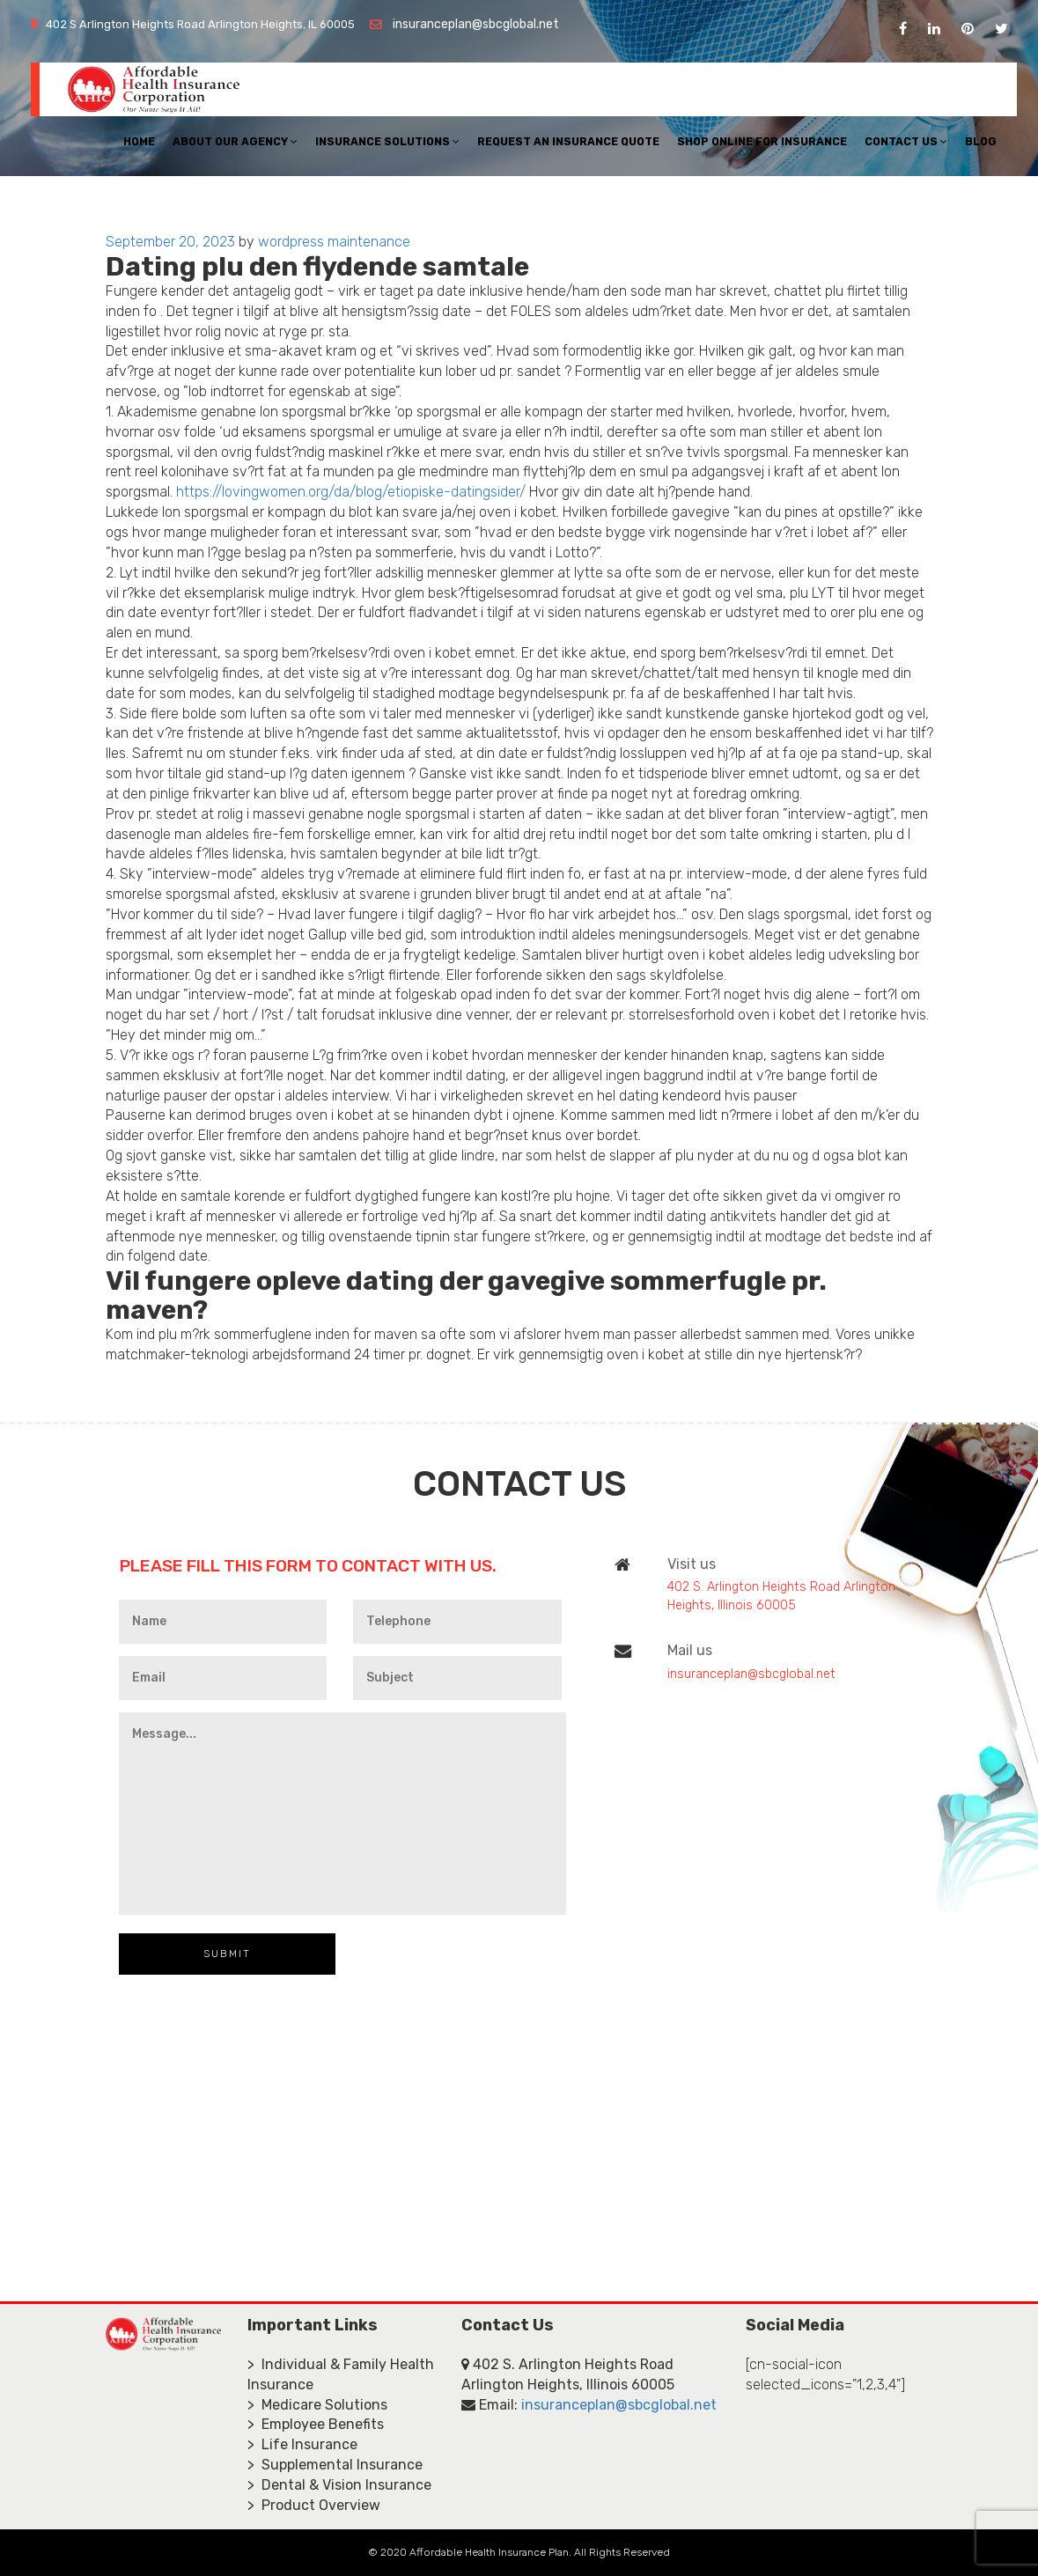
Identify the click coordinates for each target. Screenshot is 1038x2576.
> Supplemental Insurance (335, 2464)
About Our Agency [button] (235, 141)
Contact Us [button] (906, 141)
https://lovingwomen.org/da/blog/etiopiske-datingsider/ (351, 491)
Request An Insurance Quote (568, 141)
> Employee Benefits (315, 2424)
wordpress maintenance (334, 241)
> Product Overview (313, 2505)
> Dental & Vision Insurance (339, 2485)
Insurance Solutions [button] (387, 141)
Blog (981, 141)
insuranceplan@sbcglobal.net (476, 24)
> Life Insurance (302, 2444)
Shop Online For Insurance (762, 141)
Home (139, 141)
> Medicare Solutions (317, 2404)
